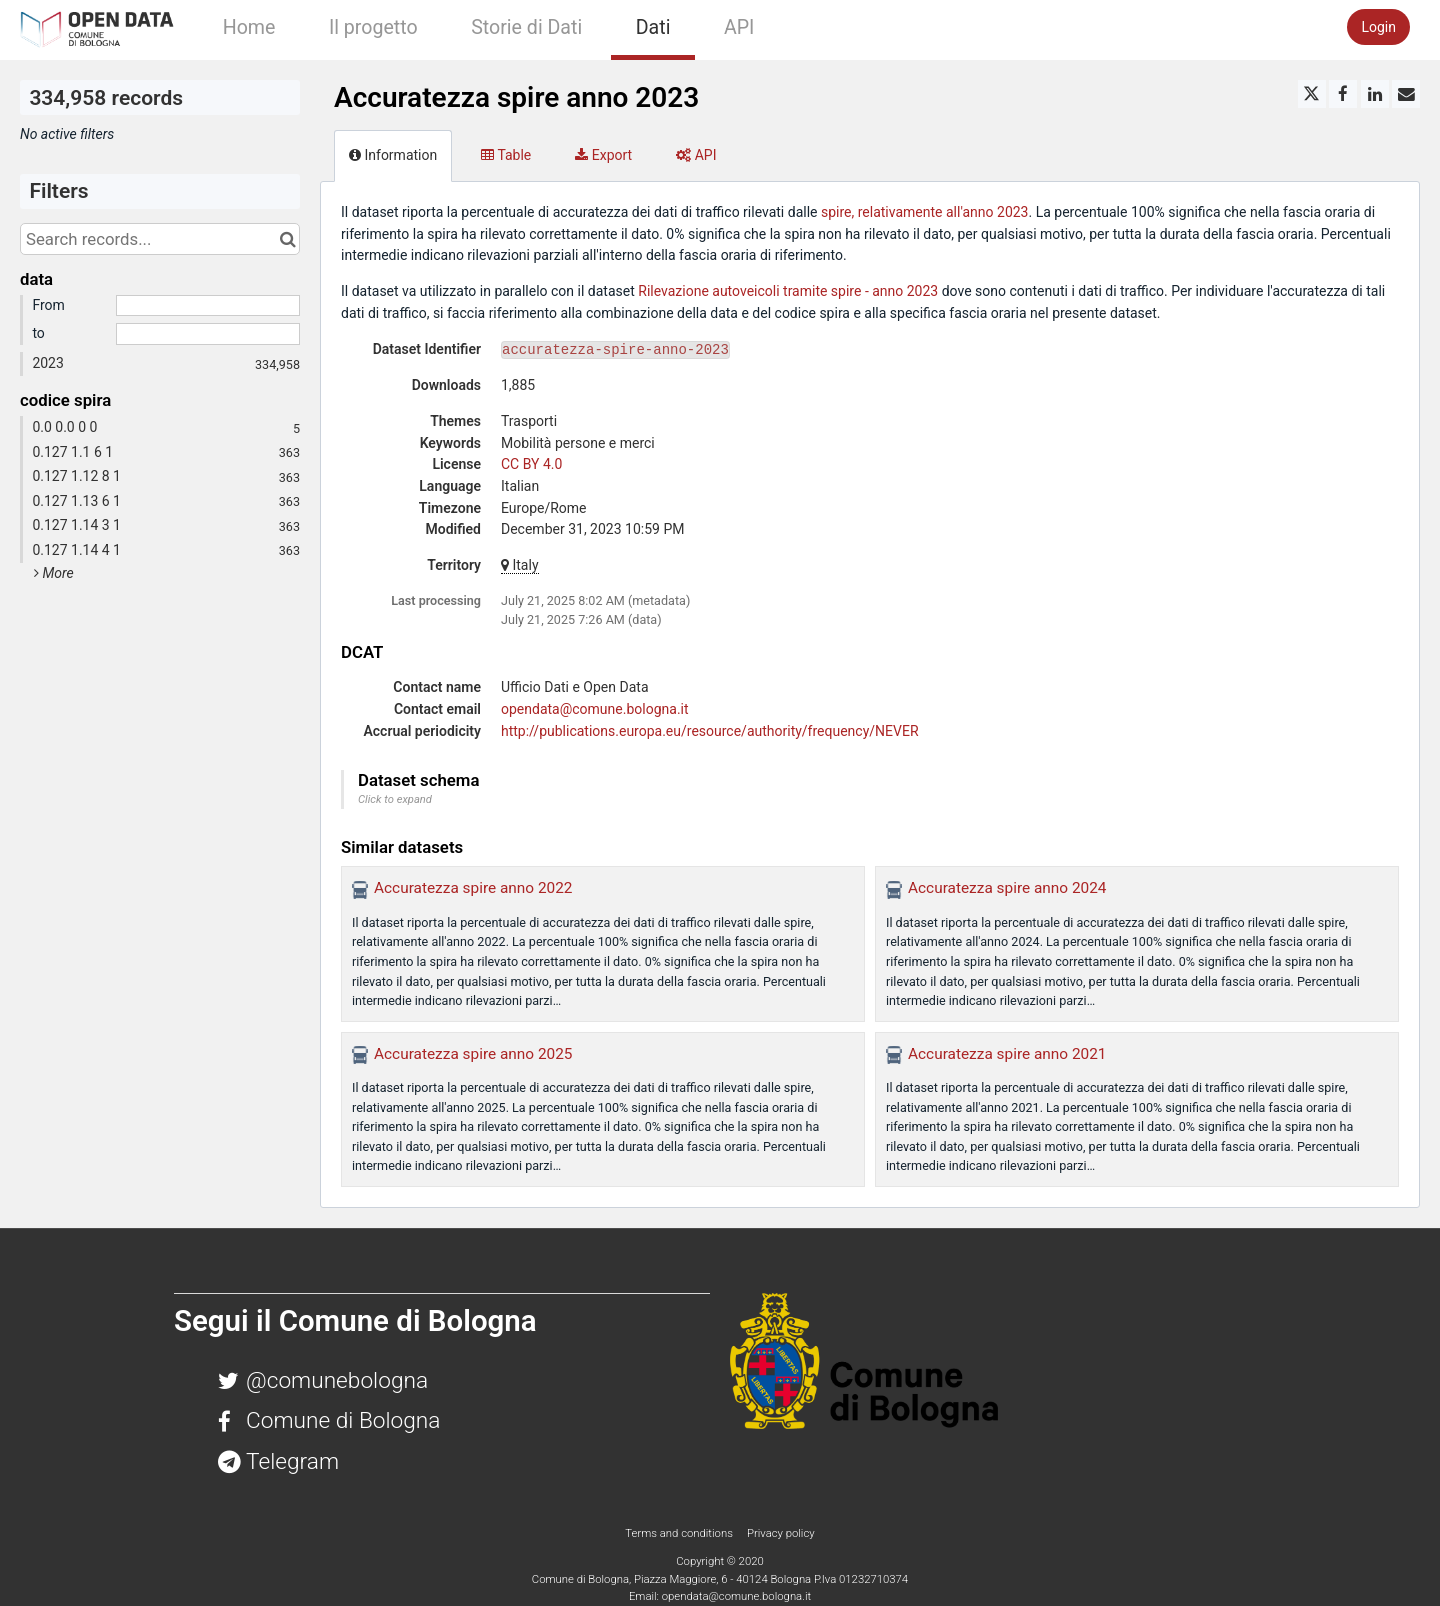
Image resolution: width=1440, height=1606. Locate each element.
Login (1378, 27)
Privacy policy (781, 1533)
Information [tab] (393, 155)
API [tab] (696, 155)
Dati (653, 27)
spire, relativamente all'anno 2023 (925, 212)
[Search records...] (160, 239)
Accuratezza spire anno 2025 (473, 1054)
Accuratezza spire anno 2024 (1007, 888)
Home (249, 27)
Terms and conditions (680, 1533)
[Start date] (208, 306)
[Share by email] (1406, 94)
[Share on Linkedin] (1375, 94)
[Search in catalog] (287, 239)
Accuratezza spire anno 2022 (473, 888)
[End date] (208, 334)
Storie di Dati (526, 27)
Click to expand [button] (395, 799)
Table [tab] (506, 155)
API (739, 27)
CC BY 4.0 (531, 464)
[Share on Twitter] (1312, 94)
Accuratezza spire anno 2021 (1007, 1054)
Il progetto (373, 27)
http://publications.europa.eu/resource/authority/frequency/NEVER (710, 731)
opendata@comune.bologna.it (595, 709)
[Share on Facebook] (1343, 94)
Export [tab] (603, 155)
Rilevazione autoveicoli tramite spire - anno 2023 (788, 291)
